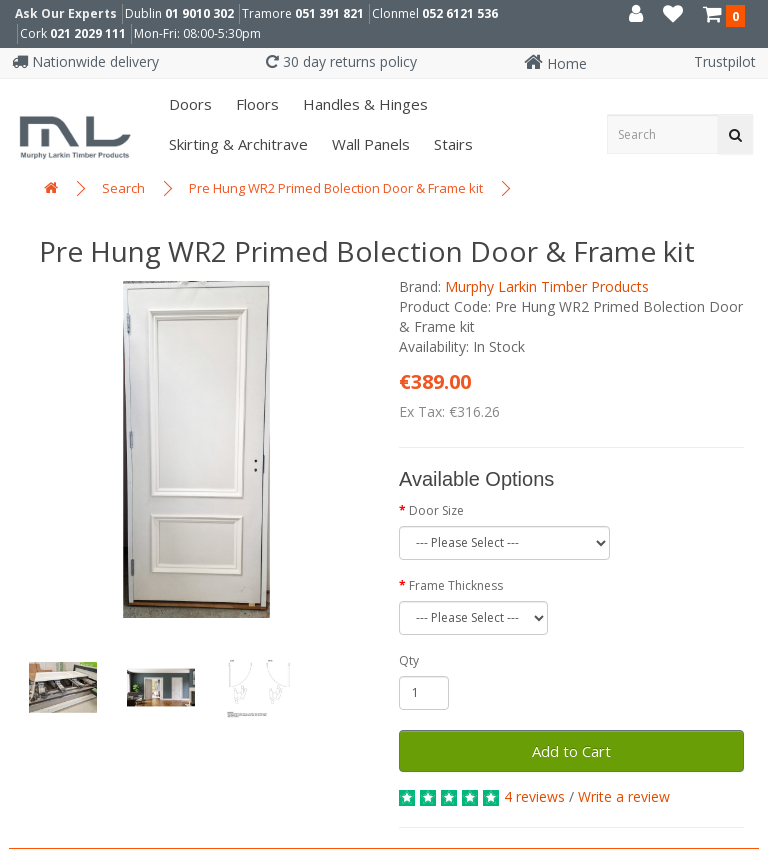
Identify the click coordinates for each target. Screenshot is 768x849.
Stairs (451, 144)
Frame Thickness (456, 585)
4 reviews (534, 796)
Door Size (436, 510)
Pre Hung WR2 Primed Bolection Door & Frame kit (336, 188)
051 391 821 (329, 13)
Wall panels (369, 144)
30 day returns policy (341, 61)
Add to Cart (571, 751)
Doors (188, 104)
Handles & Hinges (363, 104)
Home (555, 63)
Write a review (624, 796)
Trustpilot (725, 61)
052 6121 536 (460, 13)
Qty (409, 660)
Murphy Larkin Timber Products (547, 286)
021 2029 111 (88, 33)
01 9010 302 (199, 13)
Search (123, 188)
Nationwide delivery (85, 61)
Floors (255, 104)
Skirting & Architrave (236, 144)
